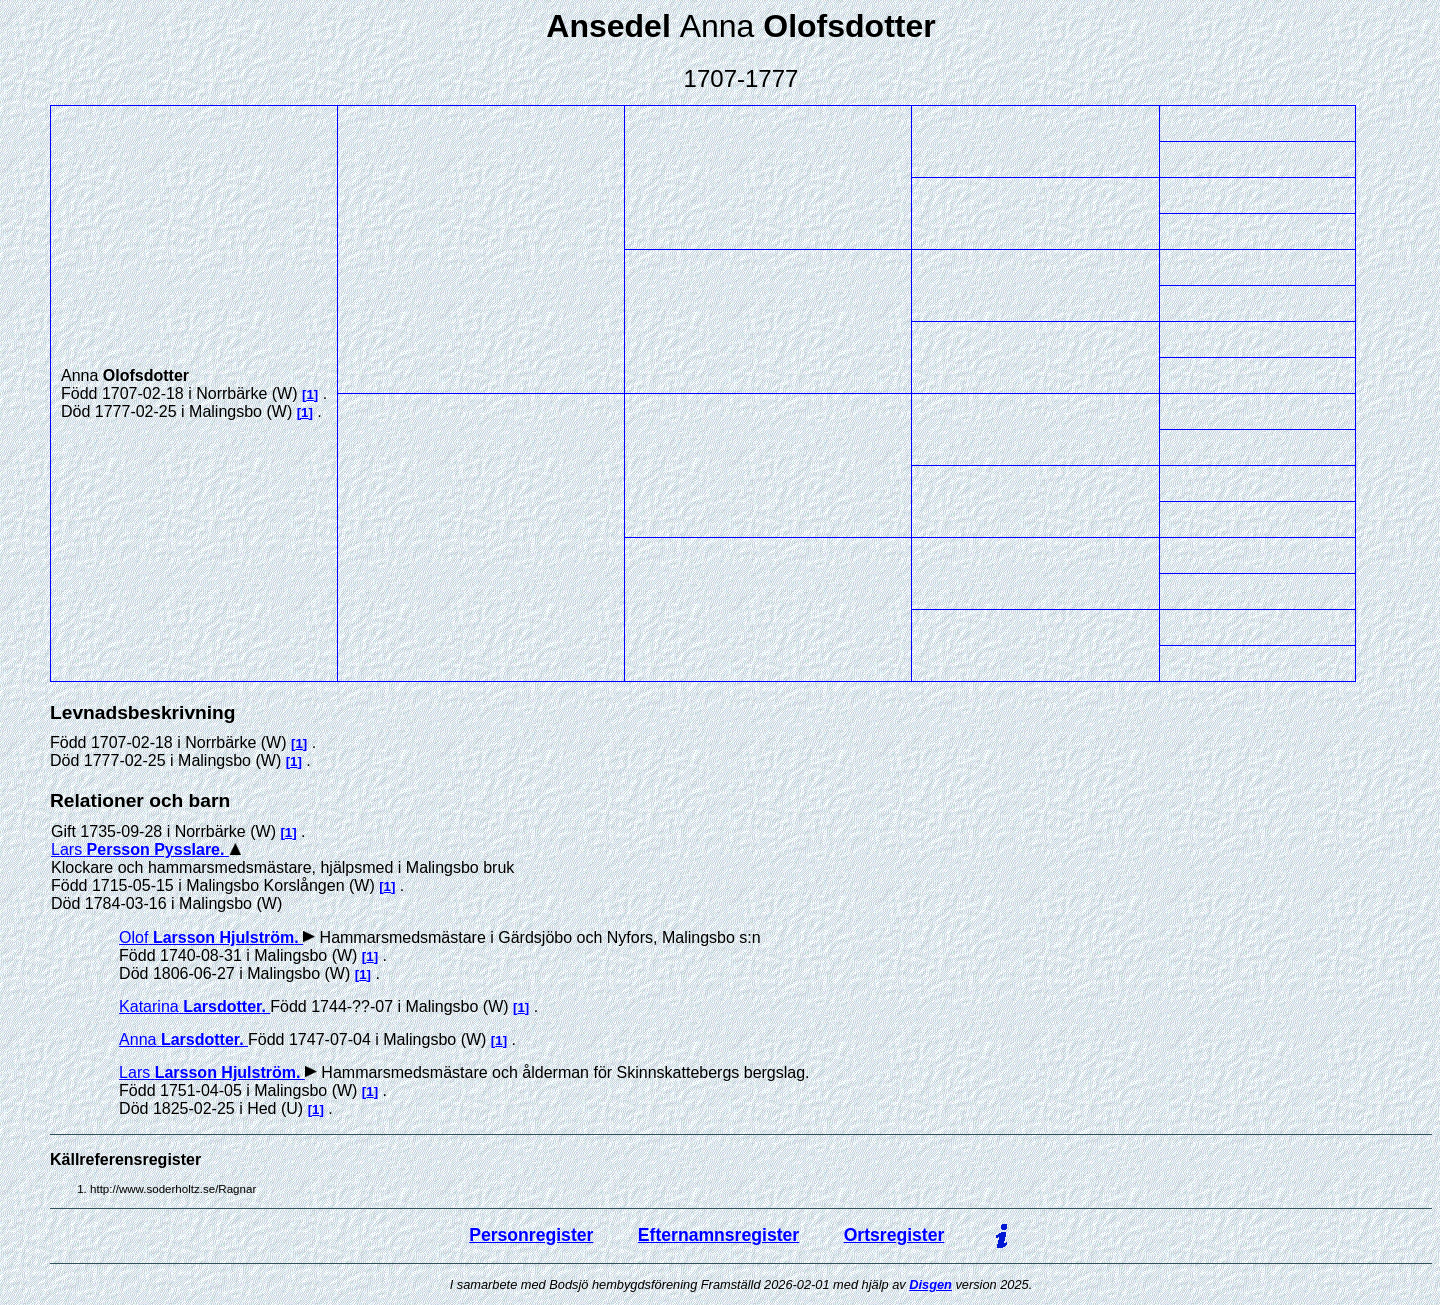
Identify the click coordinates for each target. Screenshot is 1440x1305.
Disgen (930, 1284)
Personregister (531, 1235)
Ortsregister (894, 1235)
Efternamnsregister (718, 1235)
